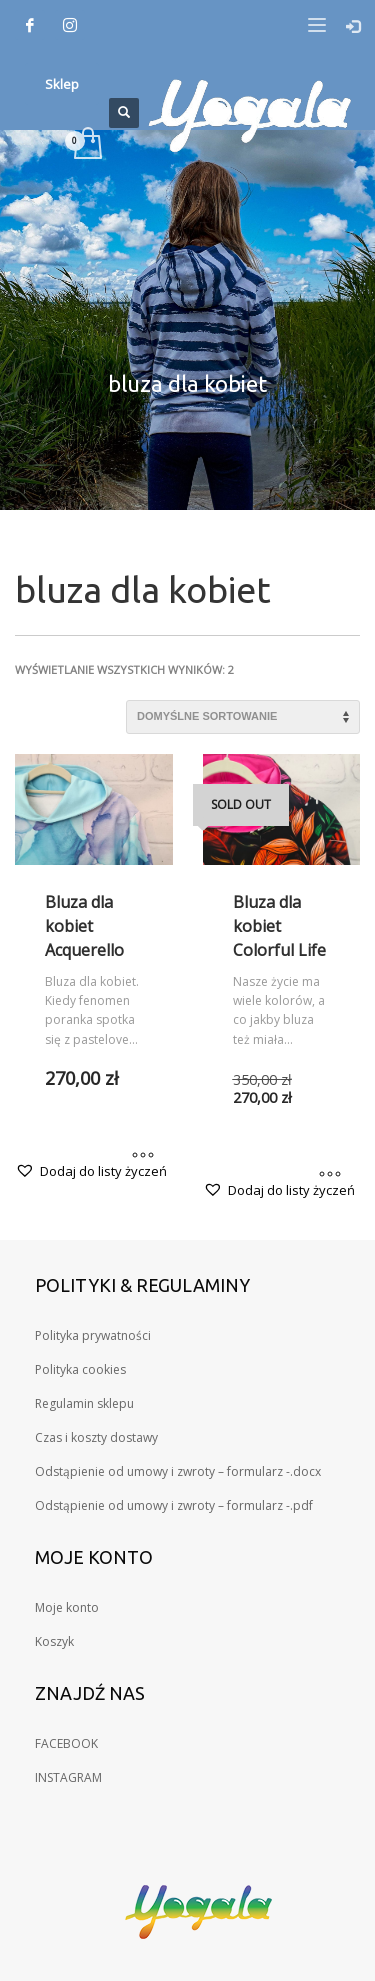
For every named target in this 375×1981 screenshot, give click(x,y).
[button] (91, 1171)
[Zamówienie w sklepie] (243, 717)
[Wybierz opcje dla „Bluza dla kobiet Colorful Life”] (330, 1176)
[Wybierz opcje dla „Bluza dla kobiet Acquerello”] (143, 1157)
